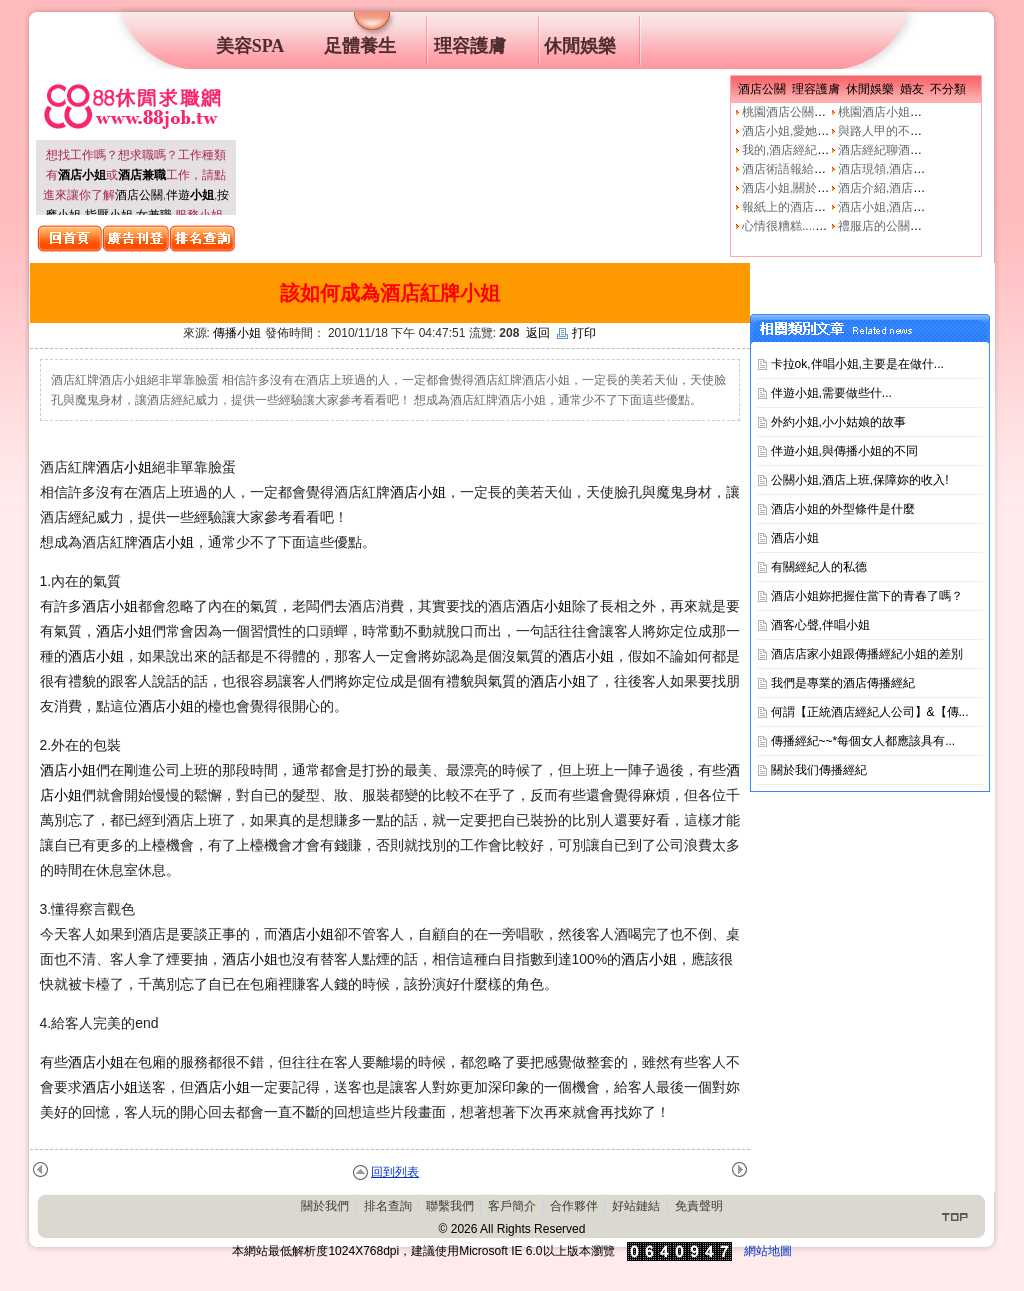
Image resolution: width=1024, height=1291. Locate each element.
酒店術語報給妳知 (790, 169)
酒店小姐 (124, 467)
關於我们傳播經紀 (819, 770)
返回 (538, 333)
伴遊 (190, 195)
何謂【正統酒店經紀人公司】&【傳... (870, 712)
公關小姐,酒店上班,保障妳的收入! (860, 480)
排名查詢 (388, 1206)
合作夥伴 (574, 1206)
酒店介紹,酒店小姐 (887, 188)
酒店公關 (139, 195)
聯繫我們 (450, 1206)
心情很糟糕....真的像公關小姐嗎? (830, 226)
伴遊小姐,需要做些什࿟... (831, 393)
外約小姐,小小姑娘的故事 (838, 422)
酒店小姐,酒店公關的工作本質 (917, 207)
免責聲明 (699, 1206)
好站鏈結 (636, 1206)
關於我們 (325, 1206)
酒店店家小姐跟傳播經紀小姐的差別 (867, 654)
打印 (576, 333)
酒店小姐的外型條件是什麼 (843, 509)
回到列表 (395, 1172)
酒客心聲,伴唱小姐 (820, 625)
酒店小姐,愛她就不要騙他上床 (821, 131)
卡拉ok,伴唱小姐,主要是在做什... (857, 364)
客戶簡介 (512, 1206)
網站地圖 (768, 1251)
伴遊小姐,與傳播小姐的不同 (844, 451)
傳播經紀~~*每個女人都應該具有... (863, 741)
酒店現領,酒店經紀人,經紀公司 (919, 169)
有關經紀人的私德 (819, 567)
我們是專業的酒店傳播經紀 (843, 683)
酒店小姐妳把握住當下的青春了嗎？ (867, 596)
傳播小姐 (237, 333)
